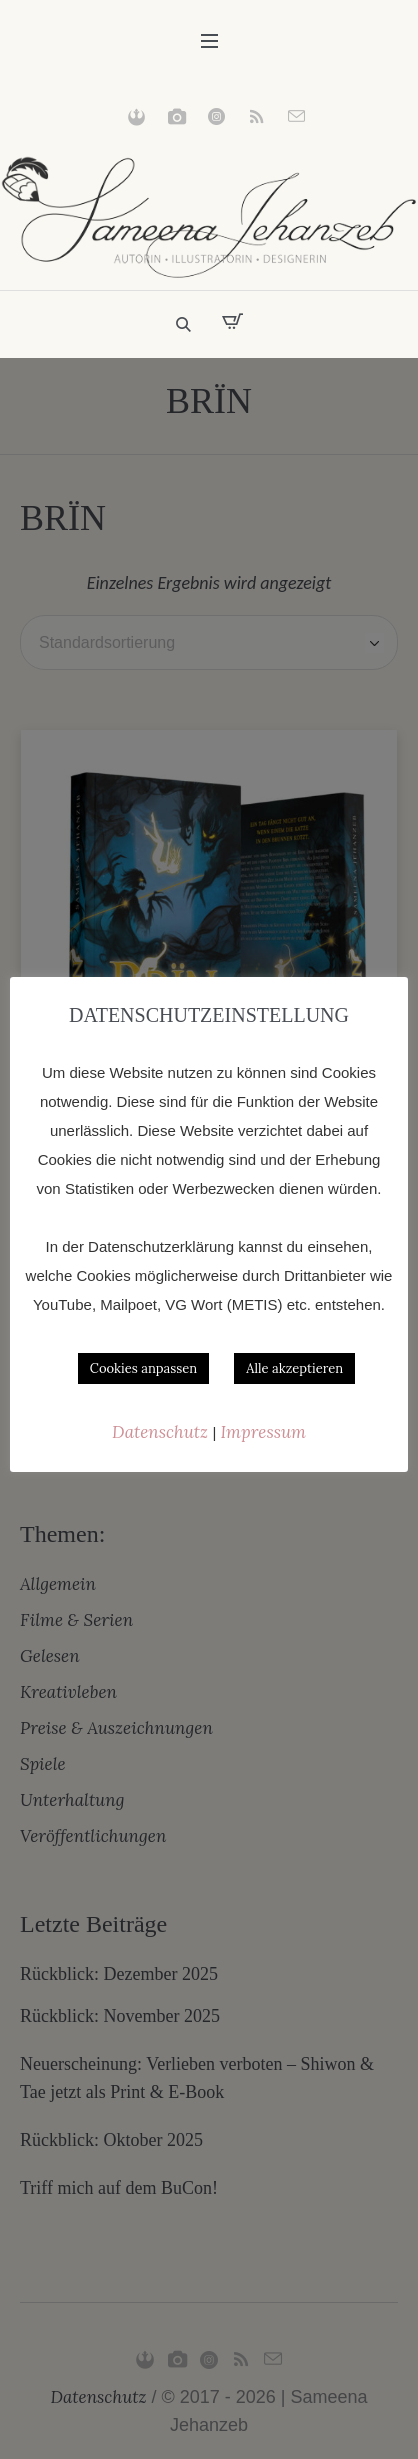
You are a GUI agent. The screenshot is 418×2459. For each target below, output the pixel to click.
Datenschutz (162, 1432)
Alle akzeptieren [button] (294, 1368)
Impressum (263, 1432)
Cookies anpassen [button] (143, 1368)
